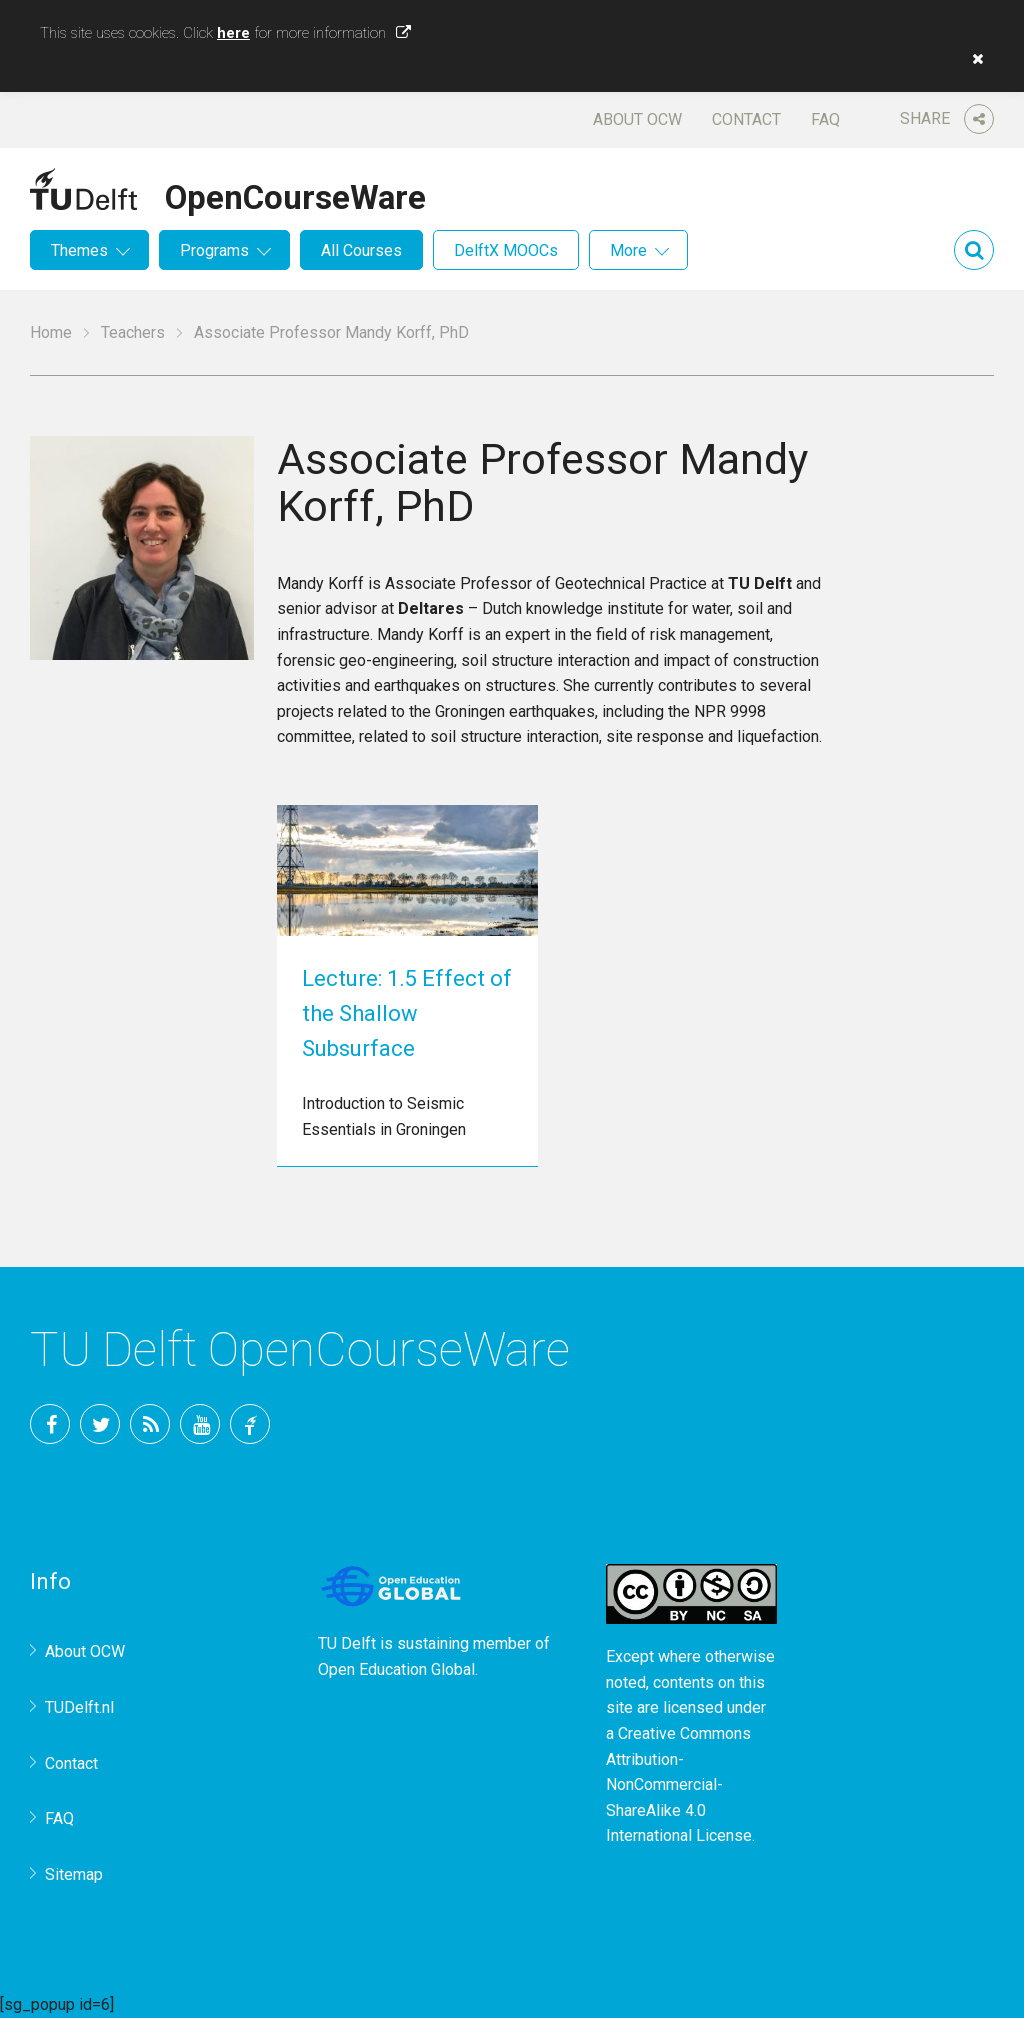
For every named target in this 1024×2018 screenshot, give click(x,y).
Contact (746, 119)
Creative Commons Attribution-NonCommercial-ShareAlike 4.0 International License (679, 1784)
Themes (79, 250)
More (628, 250)
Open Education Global (396, 1669)
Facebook (50, 1424)
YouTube (200, 1424)
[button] (973, 59)
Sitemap (74, 1874)
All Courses (361, 250)
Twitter (100, 1424)
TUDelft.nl (79, 1707)
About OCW (637, 119)
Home (51, 332)
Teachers (133, 332)
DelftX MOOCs (506, 250)
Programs (214, 250)
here (233, 33)
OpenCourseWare (295, 194)
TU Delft (250, 1424)
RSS (150, 1424)
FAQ (825, 119)
